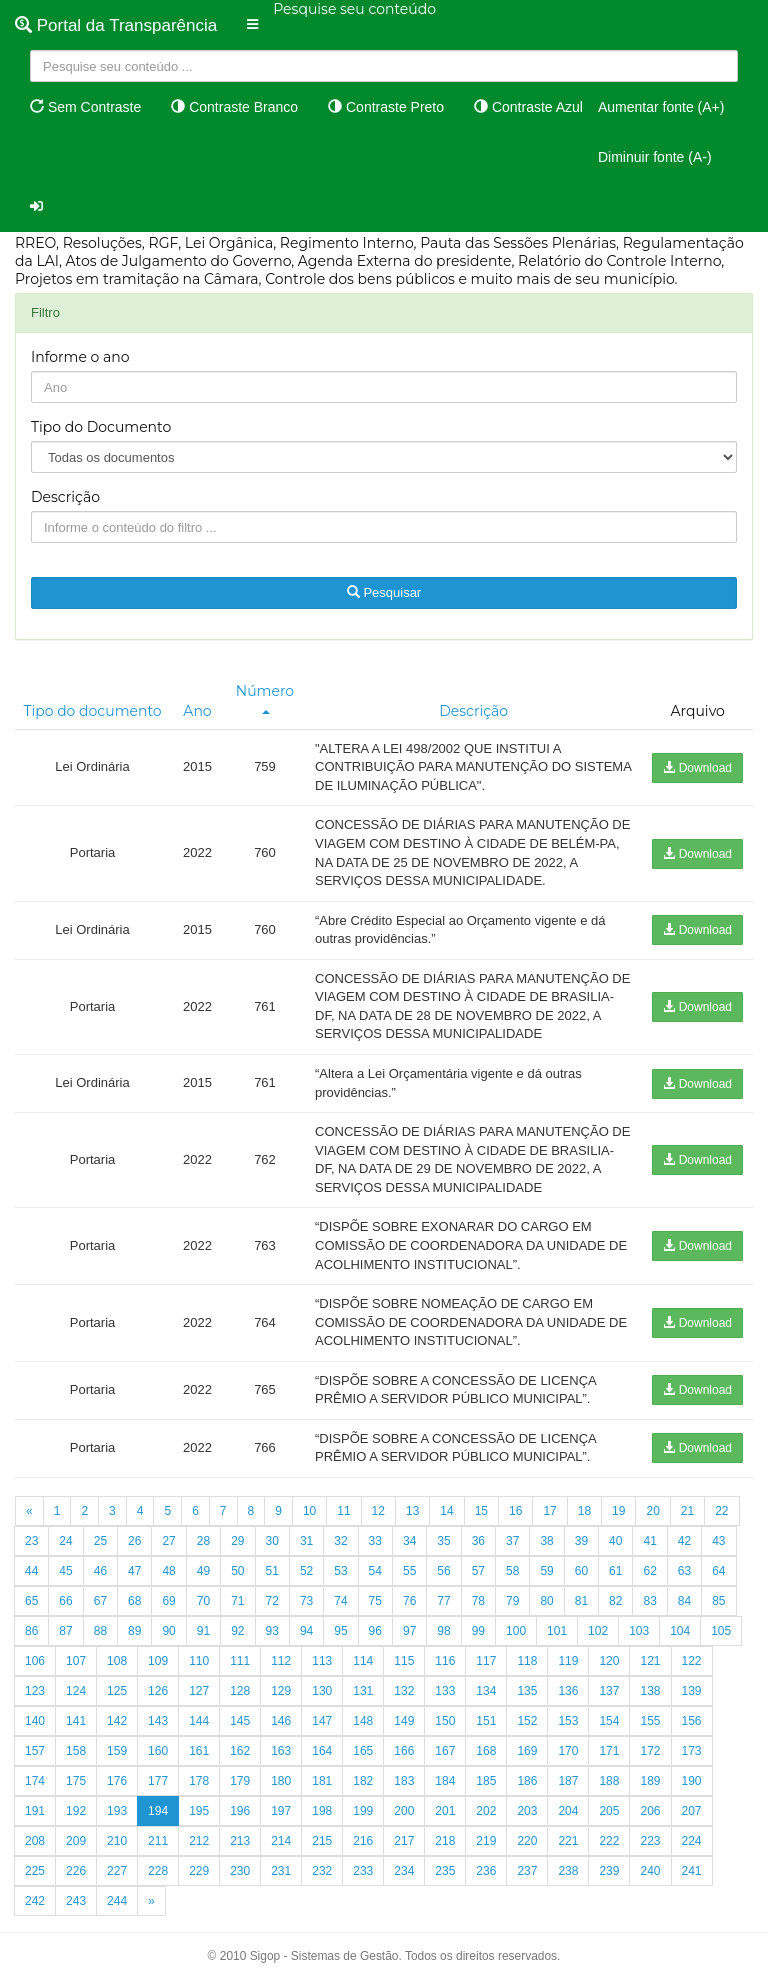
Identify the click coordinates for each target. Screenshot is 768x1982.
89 (134, 1631)
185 (486, 1781)
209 (76, 1841)
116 (445, 1661)
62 (649, 1571)
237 (527, 1871)
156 (692, 1721)
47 (134, 1571)
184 (445, 1781)
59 (546, 1571)
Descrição (65, 497)
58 (512, 1571)
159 (117, 1751)
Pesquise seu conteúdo (354, 9)
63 (684, 1571)
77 (443, 1601)
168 (486, 1751)
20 (652, 1511)
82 (615, 1601)
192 (76, 1811)
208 (35, 1841)
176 (117, 1781)
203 (527, 1811)
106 (35, 1661)
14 (446, 1511)
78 (478, 1601)
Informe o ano (80, 357)
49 (203, 1571)
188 (609, 1781)
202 (486, 1811)
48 (168, 1571)
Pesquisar (384, 592)
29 (237, 1541)
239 (609, 1871)
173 (692, 1751)
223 (650, 1841)
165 (363, 1751)
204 (568, 1811)
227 (117, 1871)
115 (404, 1661)
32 (340, 1541)
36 (478, 1541)
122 (692, 1661)
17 (549, 1511)
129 (281, 1691)
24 (65, 1541)
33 (375, 1541)
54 (375, 1571)
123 (35, 1691)
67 (100, 1601)
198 (322, 1811)
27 (168, 1541)
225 (35, 1871)
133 (445, 1691)
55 (409, 1571)
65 (31, 1601)
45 (65, 1571)
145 (240, 1721)
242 (35, 1901)
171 (609, 1751)
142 (117, 1721)
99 (478, 1631)
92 (237, 1631)
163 (281, 1751)
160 (158, 1751)
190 (692, 1781)
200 (404, 1811)
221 (568, 1841)
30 (272, 1541)
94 (306, 1631)
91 (203, 1631)
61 (615, 1571)
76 (409, 1601)
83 (649, 1601)
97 (409, 1631)
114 (363, 1661)
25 (100, 1541)
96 (375, 1631)
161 (199, 1751)
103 (639, 1631)
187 (568, 1781)
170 (568, 1751)
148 (363, 1721)
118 (527, 1661)
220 (527, 1841)
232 (322, 1871)
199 (363, 1811)
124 (76, 1691)
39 (581, 1541)
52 (306, 1571)
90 (168, 1631)
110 (199, 1661)
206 (650, 1811)
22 (721, 1511)
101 (557, 1631)
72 (272, 1601)
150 (445, 1721)
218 (445, 1841)
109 (158, 1661)
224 (692, 1841)
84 (684, 1601)
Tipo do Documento (101, 427)
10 (309, 1511)
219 (486, 1841)
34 (409, 1541)
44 (31, 1571)
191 (35, 1811)
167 (445, 1751)
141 (76, 1721)
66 (65, 1601)
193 (117, 1811)
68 (134, 1601)
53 (340, 1571)
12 (378, 1511)
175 (76, 1781)
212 (199, 1841)
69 (168, 1601)
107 (76, 1661)
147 (322, 1721)
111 (240, 1661)
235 (445, 1871)
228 (158, 1871)
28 (203, 1541)
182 (363, 1781)
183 (404, 1781)
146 (281, 1721)
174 (35, 1781)
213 (240, 1841)
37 (512, 1541)
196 (240, 1811)
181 (322, 1781)
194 (158, 1811)
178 (199, 1781)
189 (650, 1781)
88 (100, 1631)
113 (322, 1661)
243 (76, 1901)
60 (581, 1571)
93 (272, 1631)
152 (527, 1721)
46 (100, 1571)
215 (322, 1841)
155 (650, 1721)
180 (281, 1781)
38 (546, 1541)
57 (478, 1571)
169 (527, 1751)
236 (486, 1871)
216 (363, 1841)
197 (281, 1811)
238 (568, 1871)
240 (650, 1871)
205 (609, 1811)
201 (445, 1811)
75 (375, 1601)
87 (65, 1631)
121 (650, 1661)
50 (237, 1571)
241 (692, 1871)
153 (568, 1721)
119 (568, 1661)
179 (240, 1781)
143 (158, 1721)
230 (240, 1871)
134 (486, 1691)
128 (240, 1691)
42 (684, 1541)
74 (340, 1601)
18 (584, 1511)
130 (322, 1691)
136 (568, 1691)
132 (404, 1691)
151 (486, 1721)
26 (134, 1541)
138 (650, 1691)
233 (363, 1871)
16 (515, 1511)
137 (609, 1691)
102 (598, 1631)
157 (35, 1751)
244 (117, 1901)
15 (481, 1511)
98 (443, 1631)
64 (718, 1571)
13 (412, 1511)
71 (237, 1601)
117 (486, 1661)
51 (272, 1571)
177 (158, 1781)
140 (35, 1721)
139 (692, 1691)
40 (615, 1541)
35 (443, 1541)
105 (721, 1631)
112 (281, 1661)
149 (404, 1721)
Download (697, 768)
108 (117, 1661)
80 (546, 1601)
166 (404, 1751)
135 (527, 1691)
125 (117, 1691)
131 (363, 1691)
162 (240, 1751)
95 (340, 1631)
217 (404, 1841)
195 (199, 1811)
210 (117, 1841)
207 (692, 1811)
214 (281, 1841)
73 (306, 1601)
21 (687, 1511)
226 (76, 1871)
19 (618, 1511)
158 (76, 1751)
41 (649, 1541)
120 (609, 1661)
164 (322, 1751)
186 (527, 1781)
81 (581, 1601)
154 (609, 1721)
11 (343, 1511)
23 (31, 1541)
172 (650, 1751)
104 (680, 1631)
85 (718, 1601)
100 (516, 1631)
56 (443, 1571)
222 (609, 1841)
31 (306, 1541)
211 (158, 1841)
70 (203, 1601)
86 (31, 1631)
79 (512, 1601)
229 (199, 1871)
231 (281, 1871)
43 (718, 1541)
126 (158, 1691)
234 (404, 1871)
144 (199, 1721)
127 (199, 1691)
